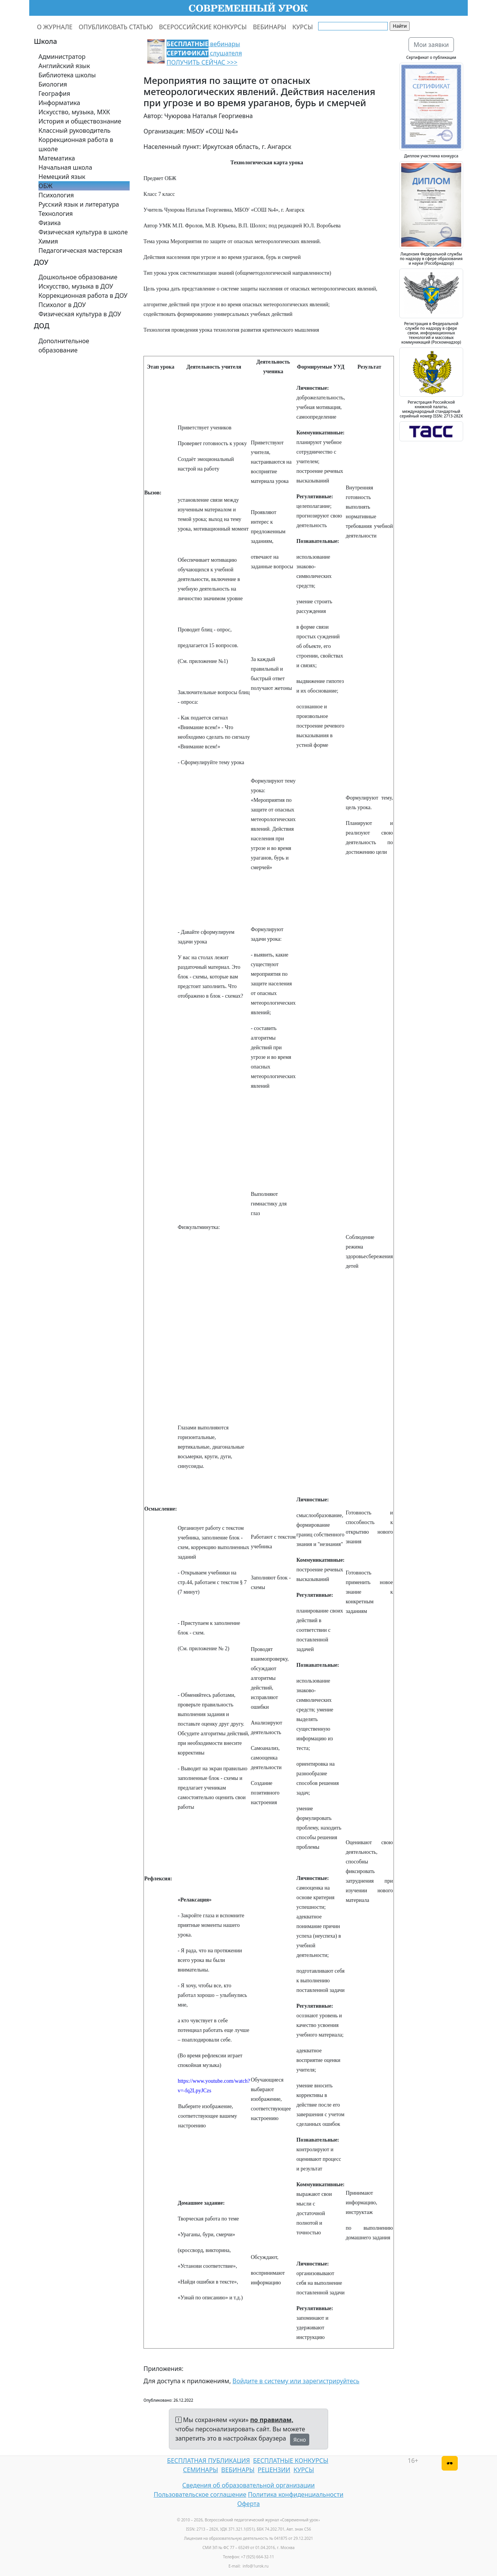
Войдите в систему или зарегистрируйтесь (295, 2381)
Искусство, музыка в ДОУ (75, 286)
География (54, 93)
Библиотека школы (67, 75)
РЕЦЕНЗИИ (274, 2470)
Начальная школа (65, 167)
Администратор (61, 56)
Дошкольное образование (77, 277)
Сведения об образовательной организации (248, 2485)
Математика (56, 158)
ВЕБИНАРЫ (269, 27)
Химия (48, 241)
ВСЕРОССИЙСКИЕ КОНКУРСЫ (203, 27)
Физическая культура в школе (83, 232)
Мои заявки (431, 44)
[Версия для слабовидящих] (450, 2463)
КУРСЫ (302, 27)
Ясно (300, 2439)
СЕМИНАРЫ (200, 2470)
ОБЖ (45, 186)
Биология (52, 84)
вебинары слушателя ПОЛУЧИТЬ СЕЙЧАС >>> (204, 53)
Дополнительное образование (63, 345)
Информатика (59, 102)
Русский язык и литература (78, 204)
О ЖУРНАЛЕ (55, 27)
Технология (55, 213)
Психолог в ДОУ (62, 305)
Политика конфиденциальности (296, 2494)
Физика (49, 223)
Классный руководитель (74, 130)
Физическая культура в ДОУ (79, 314)
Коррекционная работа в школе (75, 144)
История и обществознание (79, 121)
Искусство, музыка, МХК (74, 112)
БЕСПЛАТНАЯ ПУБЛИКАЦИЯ (208, 2460)
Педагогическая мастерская (80, 250)
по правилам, (271, 2420)
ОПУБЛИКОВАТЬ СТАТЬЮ (116, 27)
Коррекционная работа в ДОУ (82, 295)
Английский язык (64, 66)
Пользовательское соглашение (199, 2494)
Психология (56, 195)
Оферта (248, 2503)
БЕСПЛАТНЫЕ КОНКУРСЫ (290, 2460)
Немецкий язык (61, 176)
